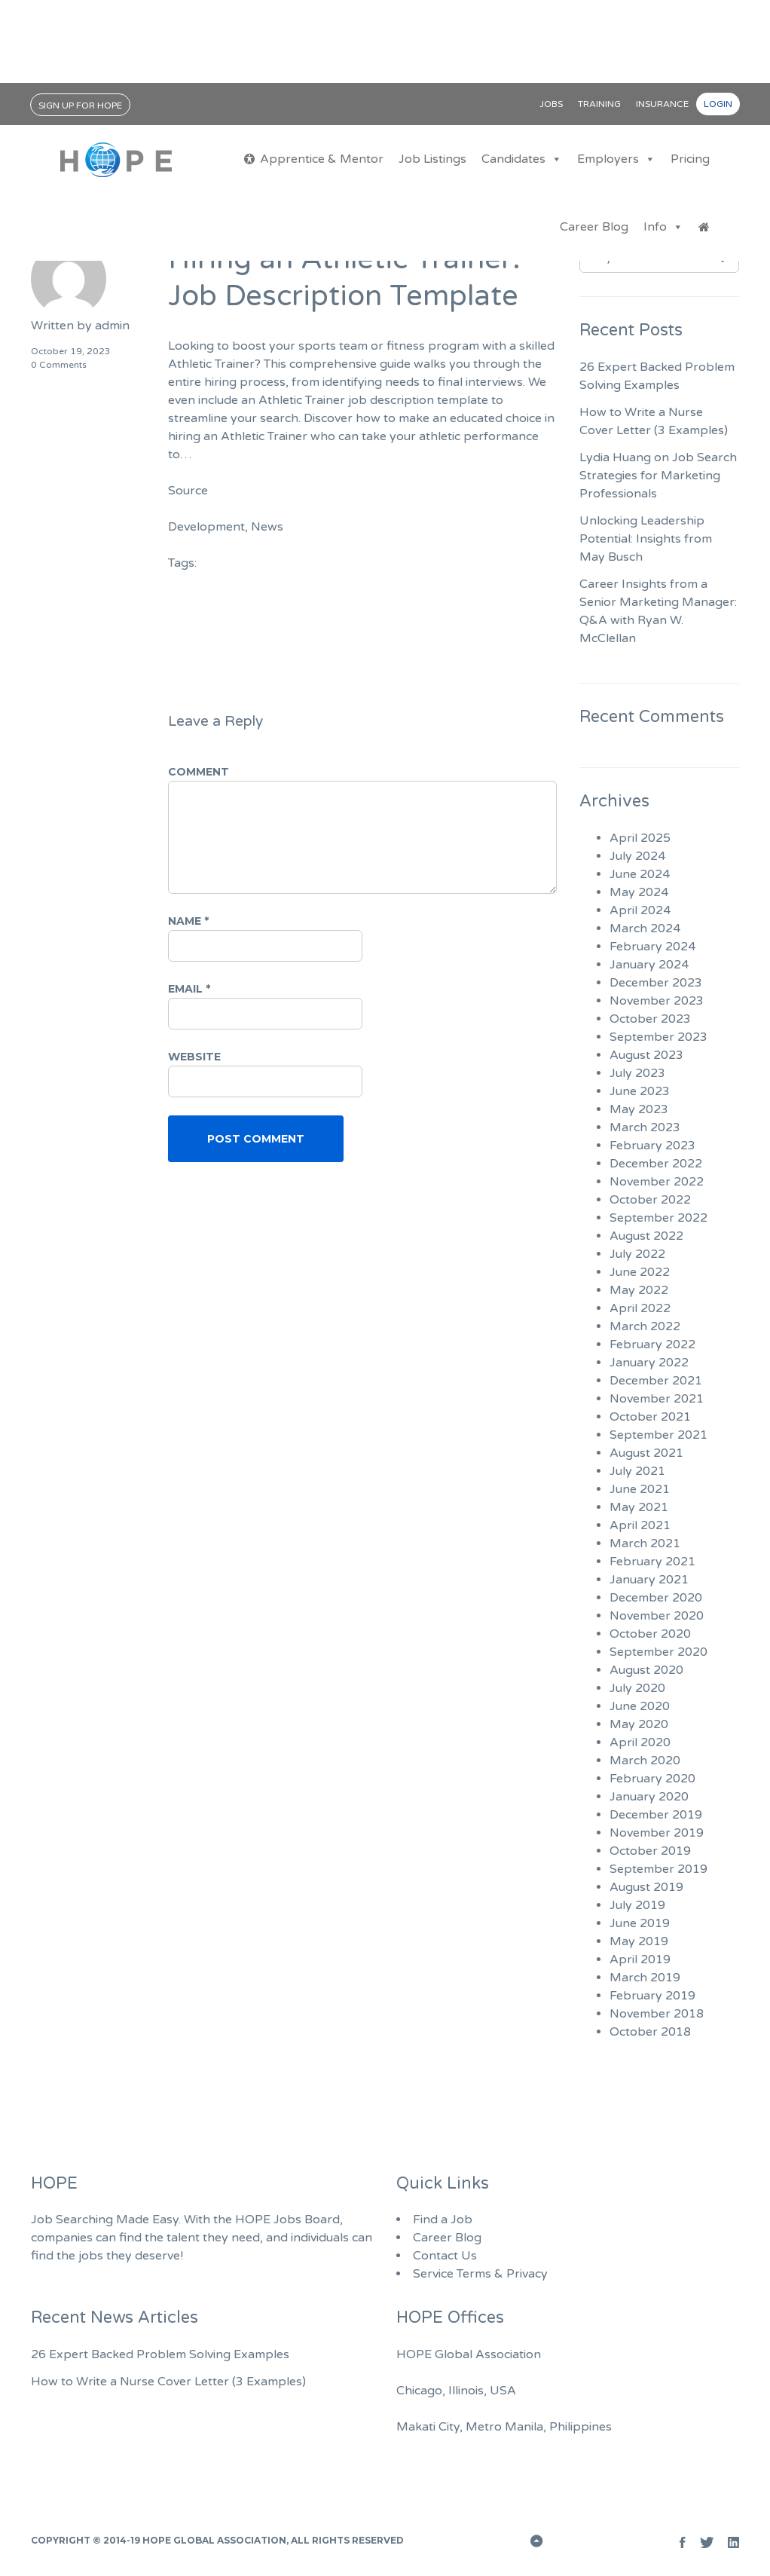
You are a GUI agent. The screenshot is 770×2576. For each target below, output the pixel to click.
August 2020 (646, 1670)
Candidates (521, 159)
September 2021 (658, 1434)
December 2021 (656, 1380)
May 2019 (639, 1941)
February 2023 (652, 1145)
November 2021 (657, 1398)
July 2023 (637, 1073)
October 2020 (650, 1633)
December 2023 (656, 982)
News (267, 526)
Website (194, 1056)
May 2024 (639, 892)
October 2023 (650, 1018)
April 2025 (640, 838)
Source (188, 490)
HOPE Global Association (214, 2540)
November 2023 (657, 1000)
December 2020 (656, 1597)
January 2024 (649, 964)
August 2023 (646, 1055)
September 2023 (658, 1037)
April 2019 (640, 1959)
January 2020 (649, 1796)
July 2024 (637, 856)
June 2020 (640, 1706)
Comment (198, 772)
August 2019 (646, 1887)
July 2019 (637, 1905)
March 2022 (645, 1326)
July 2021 (637, 1471)
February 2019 (652, 1995)
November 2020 (657, 1615)
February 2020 (652, 1778)
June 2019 (640, 1923)
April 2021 (640, 1525)
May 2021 (639, 1507)
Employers (616, 159)
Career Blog (594, 226)
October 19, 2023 (71, 351)
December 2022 (656, 1163)
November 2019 (657, 1832)
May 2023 (639, 1109)
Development (206, 526)
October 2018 (650, 2031)
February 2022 (652, 1344)
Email (189, 989)
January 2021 (649, 1579)
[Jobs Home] (704, 227)
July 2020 (637, 1688)
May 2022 (639, 1290)
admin (112, 325)
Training (599, 104)
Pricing (690, 159)
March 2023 (645, 1127)
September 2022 (658, 1217)
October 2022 (650, 1199)
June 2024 (640, 874)
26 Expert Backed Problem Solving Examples (160, 2354)
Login (718, 104)
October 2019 (650, 1851)
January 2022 (649, 1362)
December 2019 (656, 1814)
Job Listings (432, 159)
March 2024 (645, 928)
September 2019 (658, 1869)
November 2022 (657, 1181)
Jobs (551, 104)
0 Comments (59, 364)
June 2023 (640, 1091)
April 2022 (640, 1308)
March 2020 (645, 1760)
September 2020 (658, 1652)
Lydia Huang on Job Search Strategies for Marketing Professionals (658, 475)
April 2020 (640, 1742)
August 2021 (646, 1453)
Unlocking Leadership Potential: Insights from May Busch (645, 538)
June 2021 (640, 1489)
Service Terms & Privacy (480, 2273)
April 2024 (640, 910)
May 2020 (639, 1724)
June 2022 (640, 1272)
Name (188, 921)
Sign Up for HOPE (80, 105)
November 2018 (657, 2013)
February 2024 (652, 946)
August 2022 (646, 1236)
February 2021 (652, 1561)
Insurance (662, 104)
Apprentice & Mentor (321, 159)
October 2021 (650, 1416)
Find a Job (442, 2219)
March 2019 (645, 1977)
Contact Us (445, 2255)
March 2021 (645, 1543)
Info (663, 227)
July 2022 (637, 1254)
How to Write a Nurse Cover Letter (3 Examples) (168, 2381)
